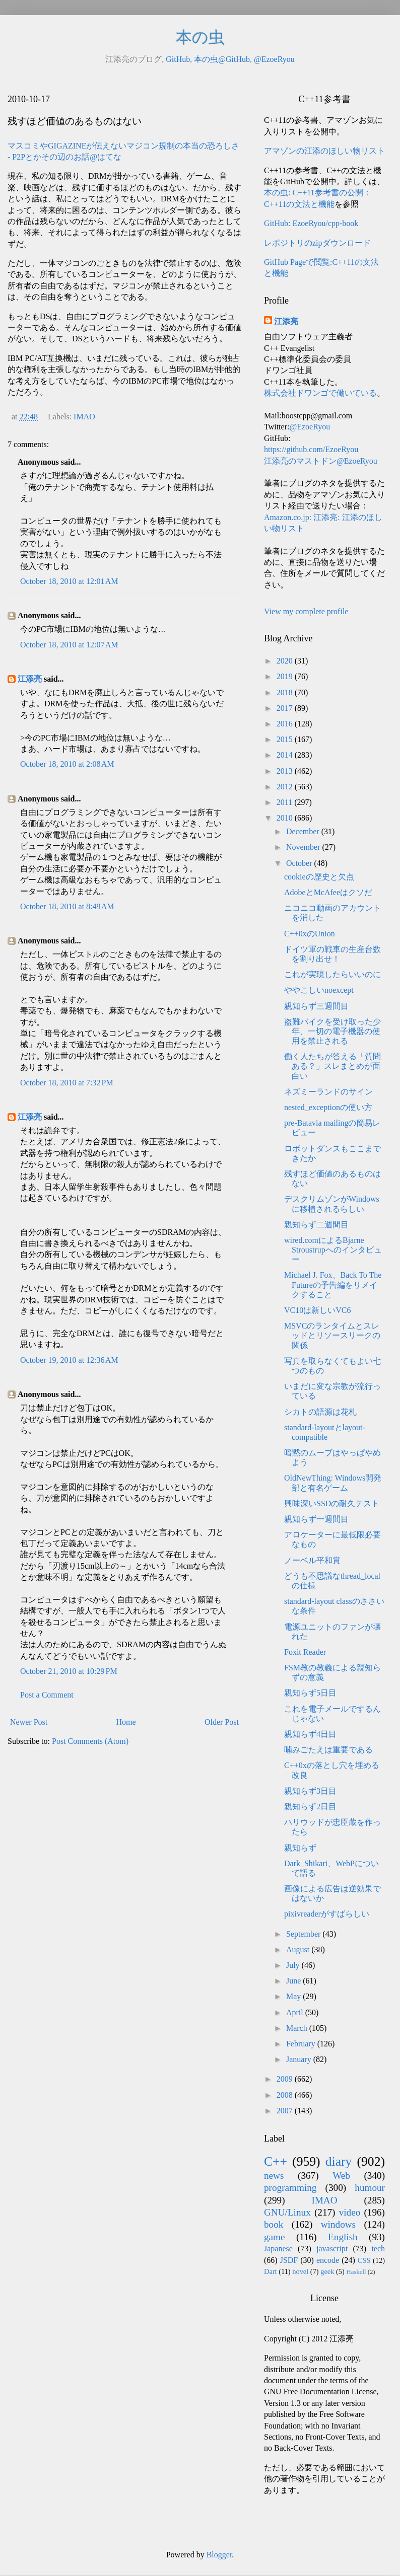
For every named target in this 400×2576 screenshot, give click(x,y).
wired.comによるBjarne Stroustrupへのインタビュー (333, 1250)
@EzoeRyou (274, 59)
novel (300, 2271)
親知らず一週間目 (316, 1519)
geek (327, 2271)
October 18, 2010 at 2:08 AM (67, 764)
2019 (286, 676)
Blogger (219, 2554)
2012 (286, 786)
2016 (286, 723)
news (274, 2175)
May (294, 1996)
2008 (286, 2095)
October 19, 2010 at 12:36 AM (69, 1360)
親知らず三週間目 (316, 1006)
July (294, 1965)
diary (338, 2161)
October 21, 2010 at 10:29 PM (68, 1671)
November (304, 847)
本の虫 (200, 37)
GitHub (178, 59)
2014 (286, 755)
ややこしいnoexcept (319, 990)
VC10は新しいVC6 (317, 1310)
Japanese (278, 2248)
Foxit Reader (305, 1652)
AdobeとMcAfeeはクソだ (328, 892)
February (301, 2043)
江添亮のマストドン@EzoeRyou (320, 461)
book (273, 2224)
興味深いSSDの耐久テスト (331, 1503)
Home (126, 1722)
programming (290, 2187)
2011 (285, 802)
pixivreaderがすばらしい (326, 1913)
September (304, 1934)
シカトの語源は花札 (320, 1412)
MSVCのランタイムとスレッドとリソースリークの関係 (332, 1335)
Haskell (356, 2271)
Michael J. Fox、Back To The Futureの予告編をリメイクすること (332, 1284)
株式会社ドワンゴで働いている (320, 393)
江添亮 (30, 679)
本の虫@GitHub (222, 59)
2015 (286, 739)
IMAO (84, 416)
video (350, 2212)
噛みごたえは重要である (328, 1749)
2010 (286, 818)
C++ (275, 2161)
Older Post (222, 1722)
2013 (286, 771)
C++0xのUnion (309, 933)
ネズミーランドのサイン (328, 1091)
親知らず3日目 (310, 1791)
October (300, 863)
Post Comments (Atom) (90, 1741)
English (343, 2237)
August (298, 1949)
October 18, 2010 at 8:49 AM (67, 906)
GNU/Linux (287, 2212)
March (297, 2028)
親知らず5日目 (310, 1692)
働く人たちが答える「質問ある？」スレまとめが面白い (332, 1066)
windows (338, 2224)
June (294, 1980)
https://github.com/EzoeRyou (311, 449)
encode (327, 2260)
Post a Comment (47, 1694)
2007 (286, 2110)
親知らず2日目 (310, 1806)
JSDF (289, 2260)
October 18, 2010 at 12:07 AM (69, 644)
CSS (364, 2260)
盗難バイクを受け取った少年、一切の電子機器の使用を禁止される (332, 1031)
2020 (286, 660)
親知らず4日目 (310, 1734)
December (303, 831)
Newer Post (28, 1722)
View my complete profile (306, 611)
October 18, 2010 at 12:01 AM (69, 581)
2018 (286, 692)
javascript (332, 2248)
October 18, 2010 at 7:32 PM (66, 1082)
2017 (286, 708)
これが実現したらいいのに (332, 974)
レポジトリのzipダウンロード (317, 243)
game (274, 2237)
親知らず (300, 1848)
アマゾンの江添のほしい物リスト (324, 150)
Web (341, 2175)
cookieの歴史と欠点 (319, 876)
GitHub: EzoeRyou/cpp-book (311, 223)
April (295, 2012)
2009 (286, 2079)
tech (378, 2248)
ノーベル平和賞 (312, 1560)
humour (370, 2187)
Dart (270, 2271)
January (299, 2059)
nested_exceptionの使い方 (328, 1107)
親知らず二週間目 (316, 1224)
